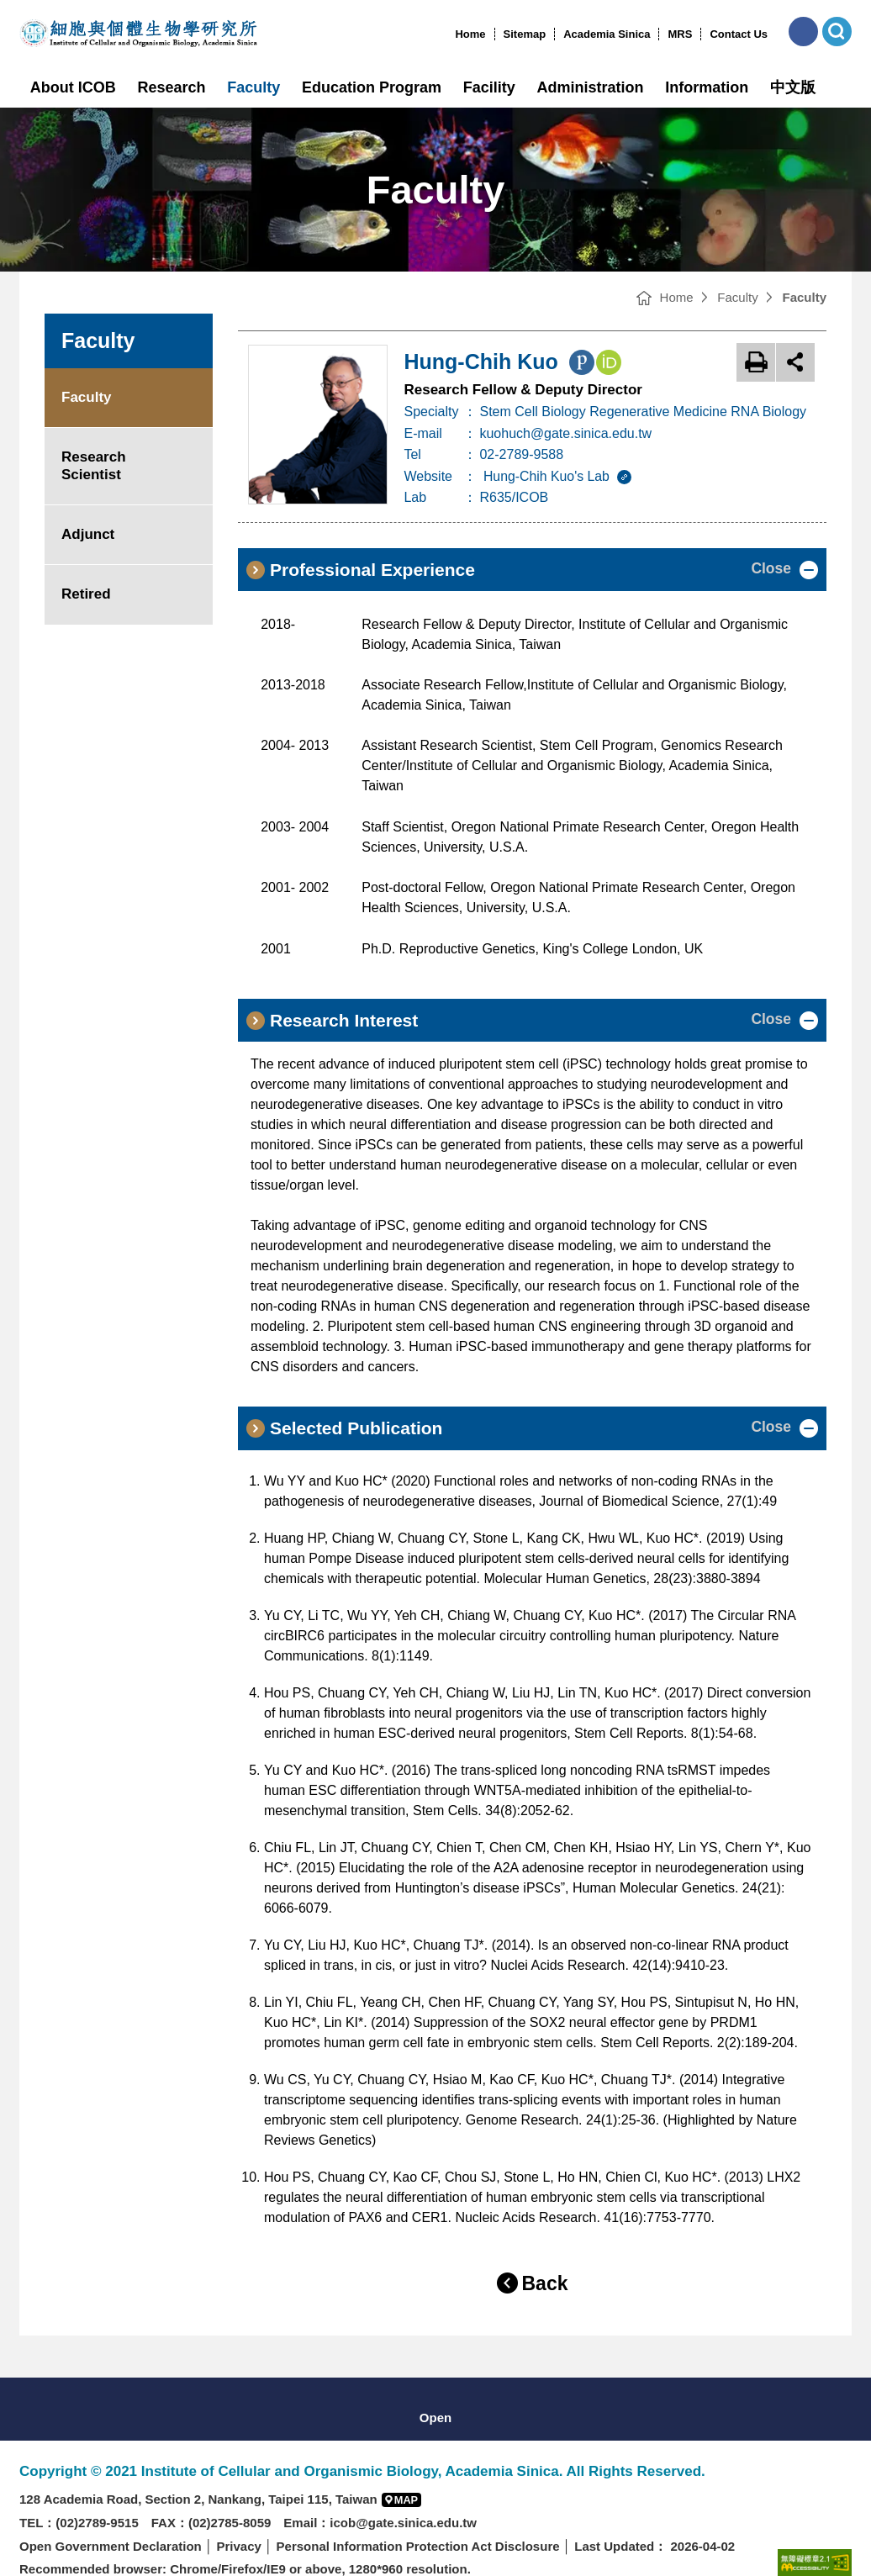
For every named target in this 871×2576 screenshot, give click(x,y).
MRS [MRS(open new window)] (680, 34)
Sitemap (525, 34)
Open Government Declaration (110, 2523)
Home (470, 34)
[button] (803, 31)
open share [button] (795, 362)
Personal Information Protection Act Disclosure (418, 2523)
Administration (590, 87)
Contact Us (739, 34)
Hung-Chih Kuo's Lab (561, 476)
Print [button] (756, 362)
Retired (86, 594)
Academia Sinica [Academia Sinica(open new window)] (606, 34)
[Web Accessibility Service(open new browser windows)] (815, 2539)
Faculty (253, 87)
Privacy (238, 2523)
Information (706, 87)
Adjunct (87, 534)
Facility (489, 87)
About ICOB (73, 87)
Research (172, 87)
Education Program (371, 87)
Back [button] (545, 2261)
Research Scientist (93, 465)
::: (449, 34)
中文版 (793, 87)
